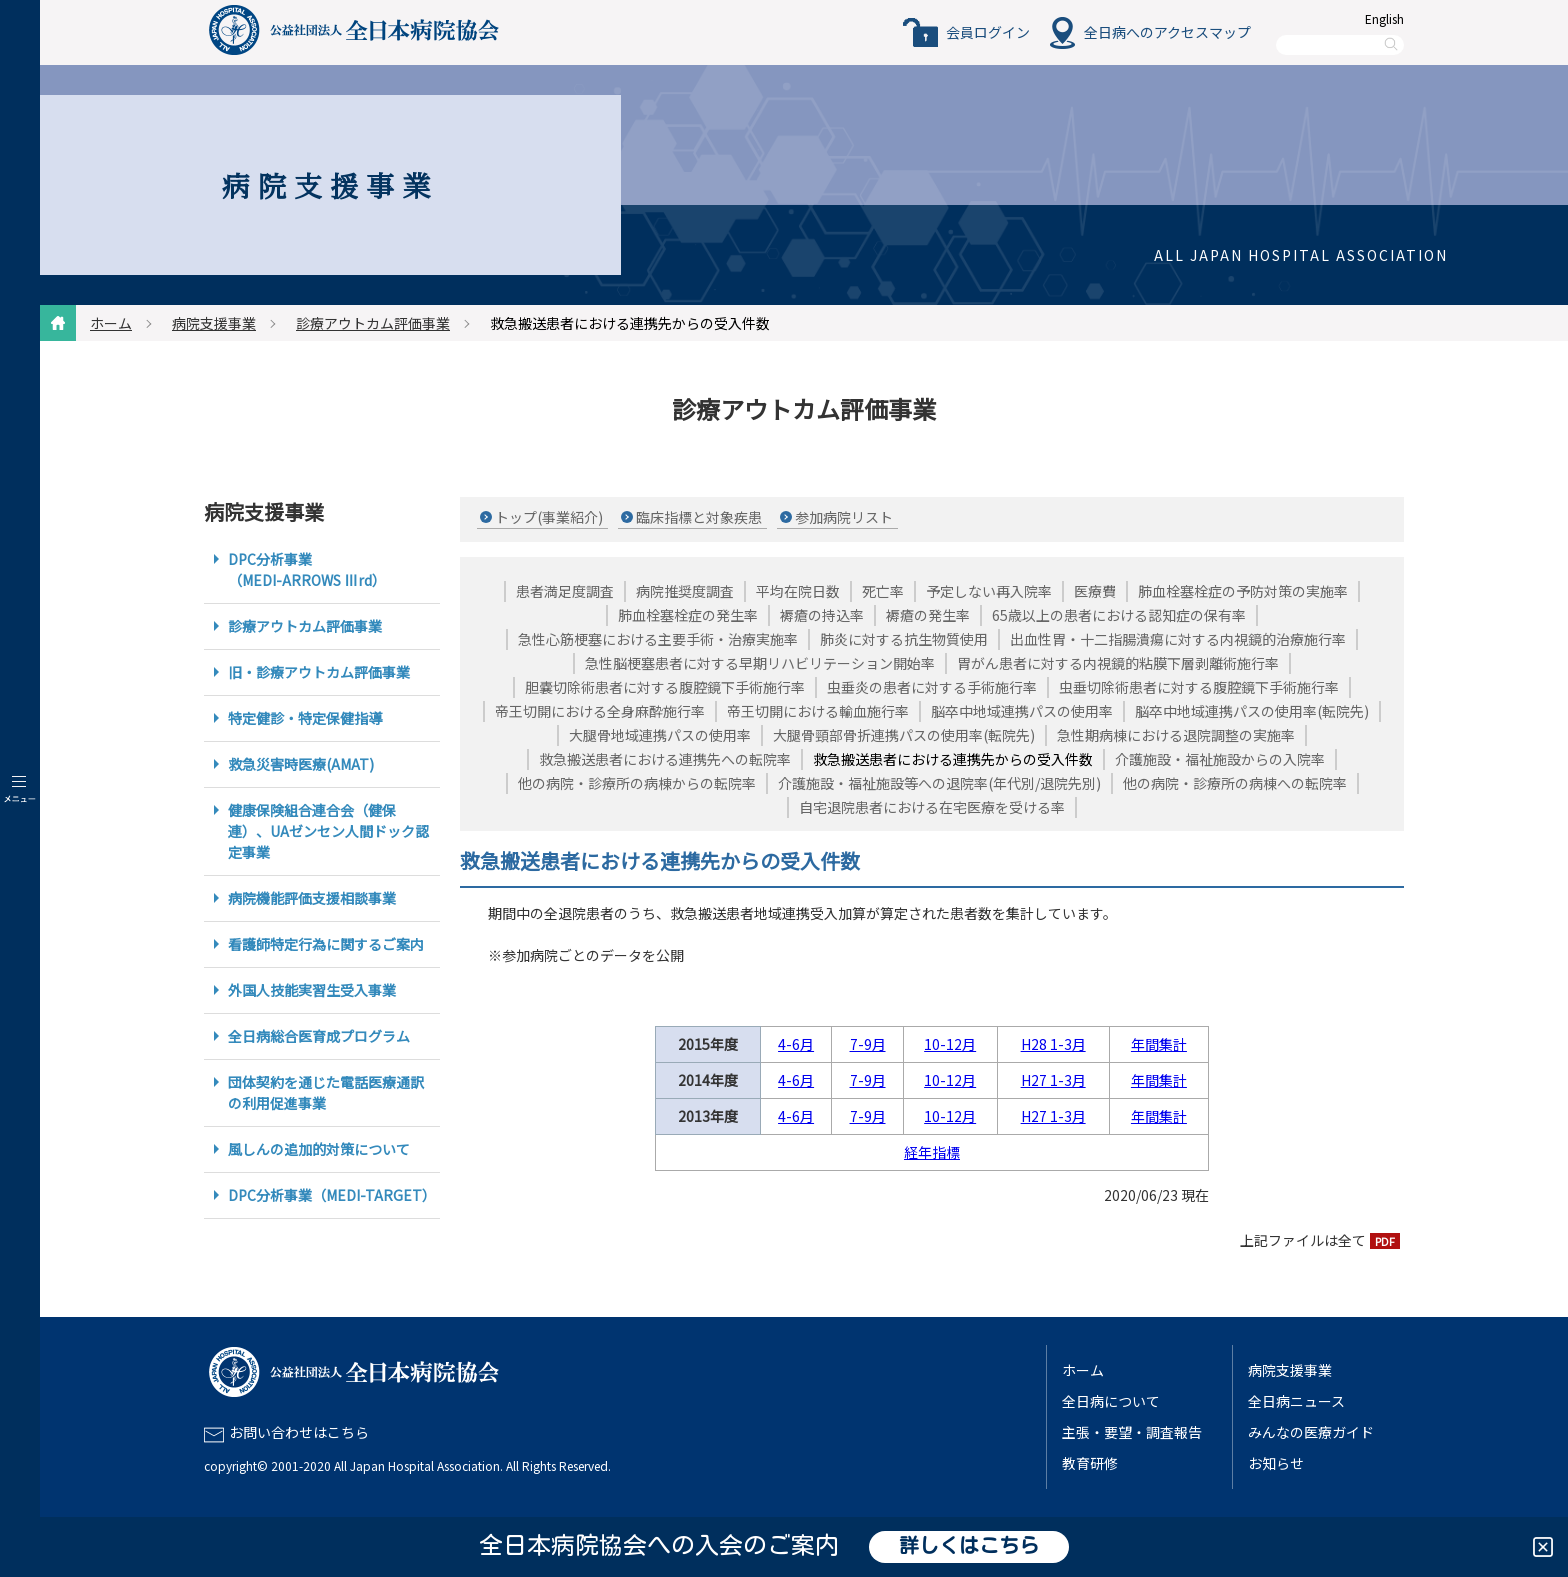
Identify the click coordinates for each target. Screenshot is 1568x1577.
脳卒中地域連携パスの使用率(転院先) (1252, 711)
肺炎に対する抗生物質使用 (904, 639)
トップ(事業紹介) (549, 517)
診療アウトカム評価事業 (373, 323)
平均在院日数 (798, 591)
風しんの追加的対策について (319, 1149)
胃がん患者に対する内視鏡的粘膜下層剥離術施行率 (1118, 663)
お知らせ (1276, 1463)
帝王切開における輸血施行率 (818, 711)
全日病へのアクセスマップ (1167, 32)
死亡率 (883, 591)
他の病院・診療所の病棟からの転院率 (637, 783)
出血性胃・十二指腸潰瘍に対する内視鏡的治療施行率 (1178, 639)
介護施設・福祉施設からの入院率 (1220, 759)
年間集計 (1159, 1044)
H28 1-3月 (1053, 1044)
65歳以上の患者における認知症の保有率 (1119, 615)
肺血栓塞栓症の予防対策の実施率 (1243, 591)
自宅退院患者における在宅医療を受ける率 (932, 807)
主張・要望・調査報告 (1132, 1432)
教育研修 (1090, 1463)
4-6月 (796, 1044)
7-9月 (868, 1044)
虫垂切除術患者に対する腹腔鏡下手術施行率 (1199, 687)
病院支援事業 (214, 323)
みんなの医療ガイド (1311, 1432)
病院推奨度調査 (685, 591)
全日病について (1111, 1401)
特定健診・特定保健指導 (305, 718)
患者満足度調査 (565, 591)
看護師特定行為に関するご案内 (326, 944)
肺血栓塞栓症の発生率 (688, 615)
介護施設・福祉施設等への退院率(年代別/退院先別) (939, 783)
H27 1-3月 (1053, 1080)
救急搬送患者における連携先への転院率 (665, 759)
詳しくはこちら (969, 1547)
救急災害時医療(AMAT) (301, 764)
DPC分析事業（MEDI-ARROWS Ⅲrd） (307, 569)
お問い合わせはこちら (299, 1432)
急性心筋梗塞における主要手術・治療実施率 (658, 639)
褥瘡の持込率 (822, 615)
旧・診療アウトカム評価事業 (319, 672)
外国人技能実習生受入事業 (312, 990)
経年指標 (932, 1152)
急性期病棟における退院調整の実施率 (1176, 735)
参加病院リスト (844, 517)
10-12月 (950, 1044)
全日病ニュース (1296, 1401)
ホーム (111, 323)
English (1384, 18)
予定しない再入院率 (989, 591)
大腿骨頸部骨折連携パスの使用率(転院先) (904, 735)
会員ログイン (988, 32)
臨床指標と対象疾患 (699, 517)
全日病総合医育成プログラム (319, 1036)
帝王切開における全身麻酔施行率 (600, 711)
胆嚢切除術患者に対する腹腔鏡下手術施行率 (665, 687)
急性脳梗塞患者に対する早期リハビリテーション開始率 (760, 663)
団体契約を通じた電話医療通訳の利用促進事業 (326, 1092)
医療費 (1095, 591)
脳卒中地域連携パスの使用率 (1022, 711)
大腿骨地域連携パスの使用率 (660, 735)
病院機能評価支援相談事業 (312, 898)
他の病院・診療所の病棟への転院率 (1235, 783)
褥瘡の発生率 (928, 615)
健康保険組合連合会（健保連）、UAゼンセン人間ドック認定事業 (328, 831)
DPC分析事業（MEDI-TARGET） (332, 1195)
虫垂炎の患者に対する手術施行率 (932, 687)
